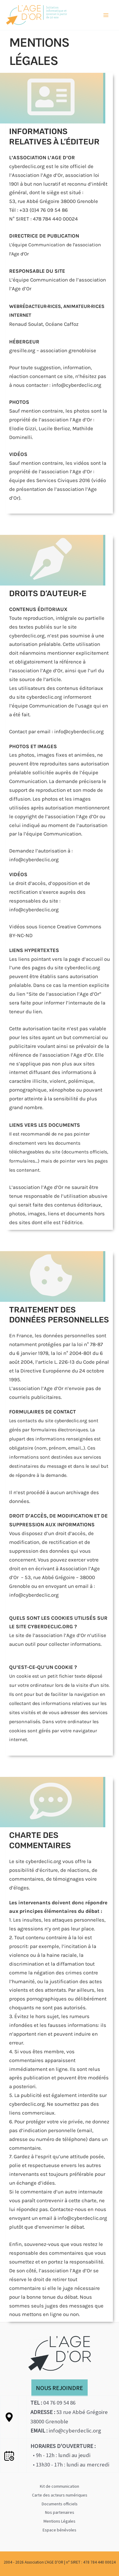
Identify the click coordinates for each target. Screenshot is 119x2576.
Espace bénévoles (59, 2530)
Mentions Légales (59, 2521)
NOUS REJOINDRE (59, 2388)
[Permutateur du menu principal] (106, 15)
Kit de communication (59, 2486)
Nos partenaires (59, 2512)
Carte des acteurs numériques (59, 2495)
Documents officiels (60, 2504)
